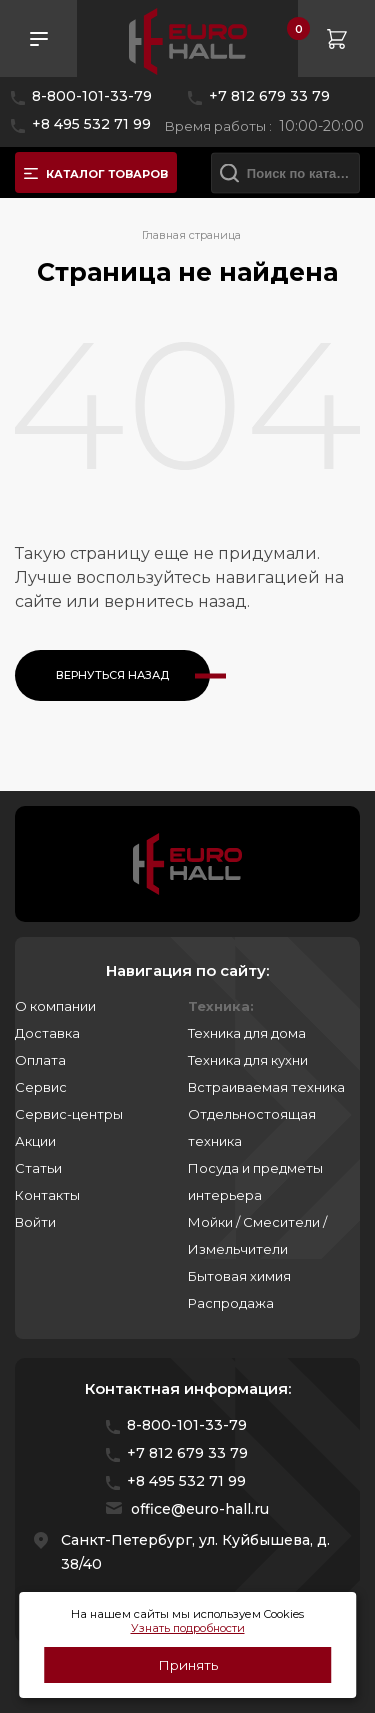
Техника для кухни (248, 1060)
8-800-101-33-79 (92, 96)
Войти (35, 1222)
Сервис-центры (69, 1114)
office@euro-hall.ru (200, 1509)
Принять (188, 1665)
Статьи (38, 1168)
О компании (55, 1006)
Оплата (40, 1060)
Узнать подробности (188, 1628)
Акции (35, 1141)
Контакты (47, 1195)
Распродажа (231, 1303)
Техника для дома (247, 1033)
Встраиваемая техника (266, 1087)
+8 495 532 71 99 (91, 124)
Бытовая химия (239, 1276)
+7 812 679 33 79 (269, 96)
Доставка (47, 1033)
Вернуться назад (112, 675)
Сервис (41, 1087)
